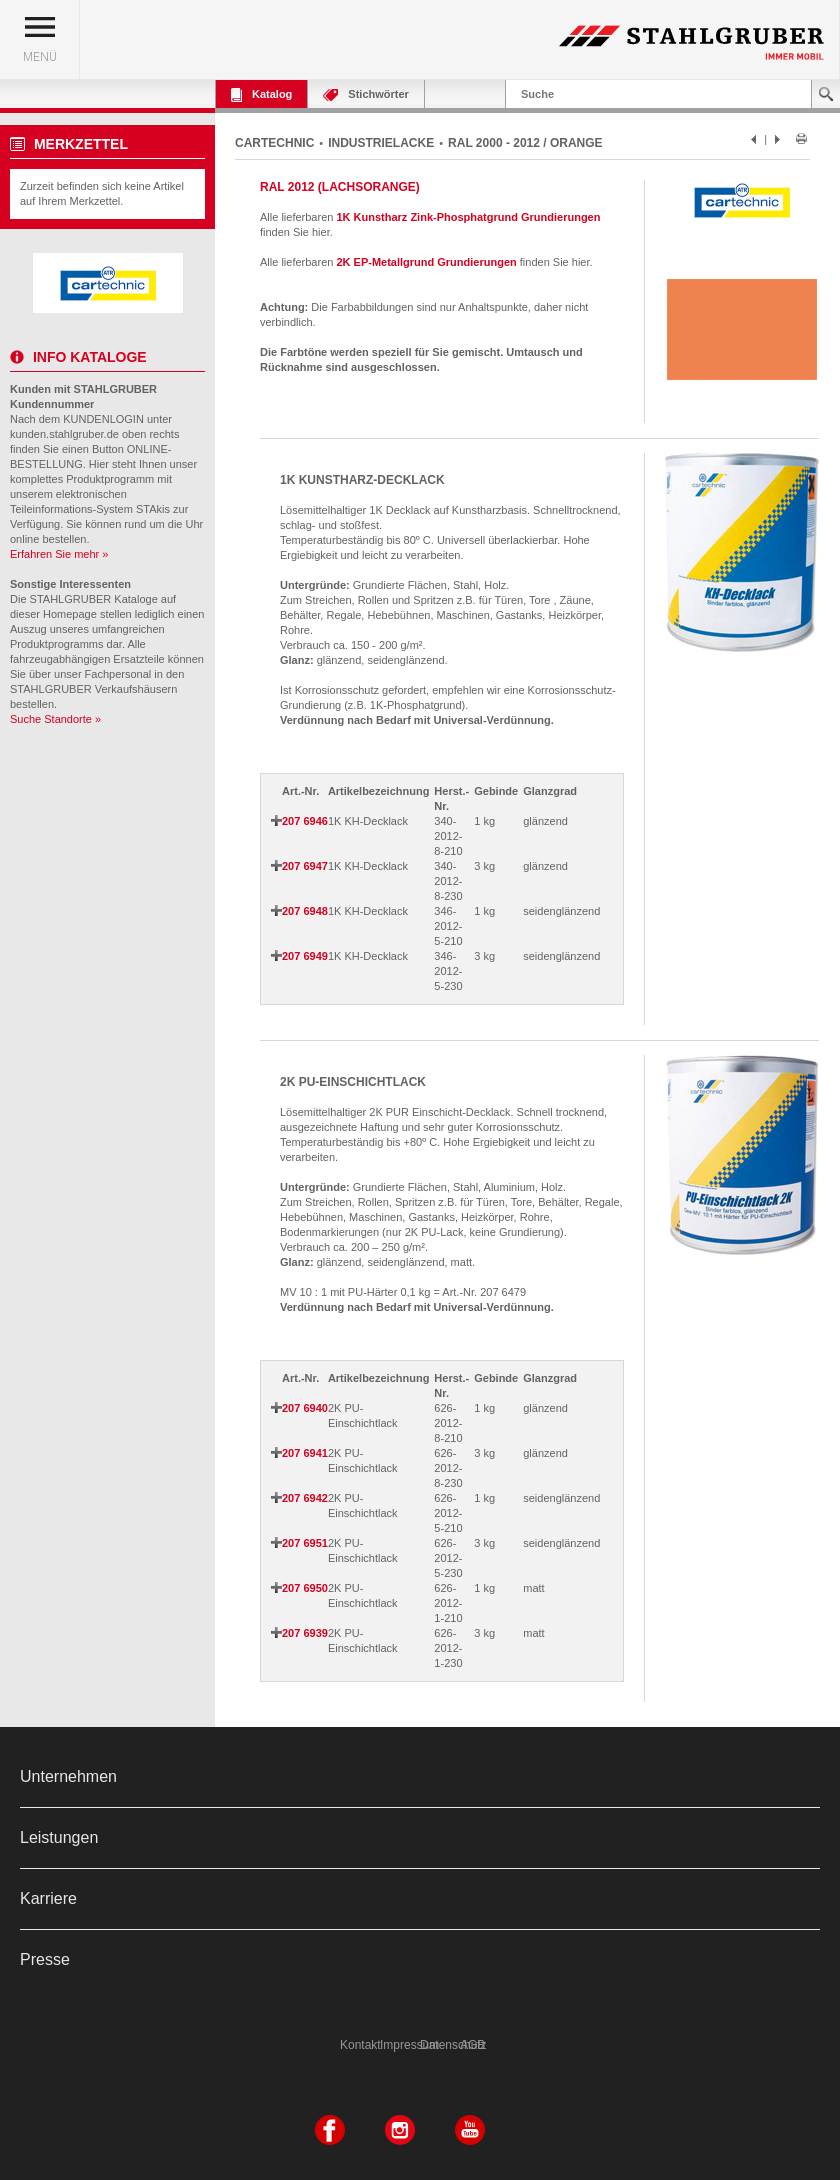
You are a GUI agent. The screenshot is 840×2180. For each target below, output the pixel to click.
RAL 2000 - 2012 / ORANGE (525, 143)
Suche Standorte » (55, 719)
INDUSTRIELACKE (381, 143)
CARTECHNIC (274, 143)
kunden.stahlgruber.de (64, 434)
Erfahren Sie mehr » (59, 554)
